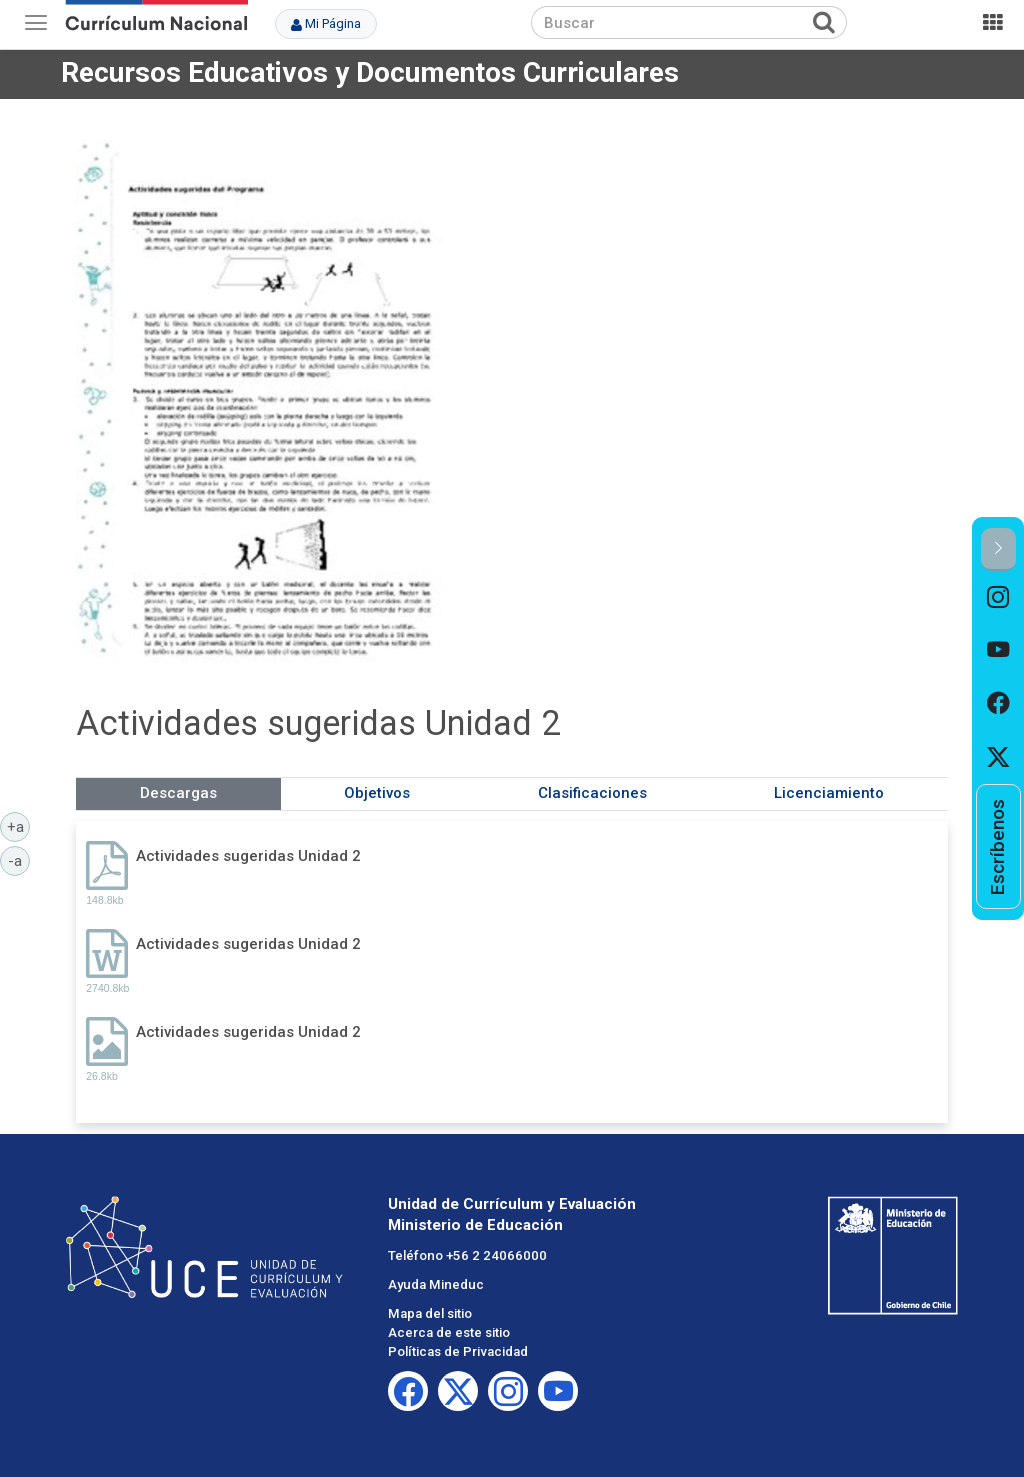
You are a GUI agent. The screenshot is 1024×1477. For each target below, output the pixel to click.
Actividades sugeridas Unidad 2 (248, 856)
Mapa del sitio (430, 1313)
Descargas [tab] (178, 793)
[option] (998, 597)
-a (19, 860)
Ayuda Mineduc (436, 1284)
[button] (998, 549)
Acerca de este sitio (449, 1332)
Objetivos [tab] (377, 793)
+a (19, 826)
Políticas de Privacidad (458, 1351)
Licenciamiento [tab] (829, 793)
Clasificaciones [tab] (592, 793)
